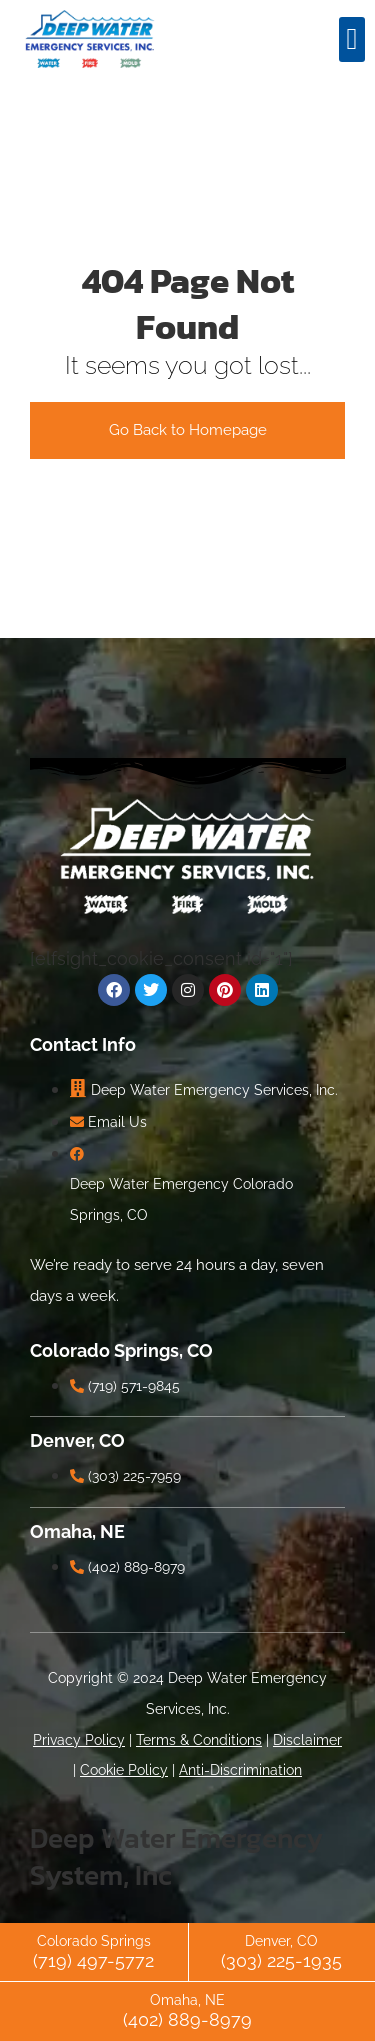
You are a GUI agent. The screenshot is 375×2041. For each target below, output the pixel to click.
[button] (352, 39)
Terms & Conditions (199, 1740)
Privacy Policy (79, 1740)
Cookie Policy (124, 1770)
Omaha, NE (187, 2000)
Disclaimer (307, 1740)
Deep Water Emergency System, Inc (176, 1856)
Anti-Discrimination (240, 1770)
